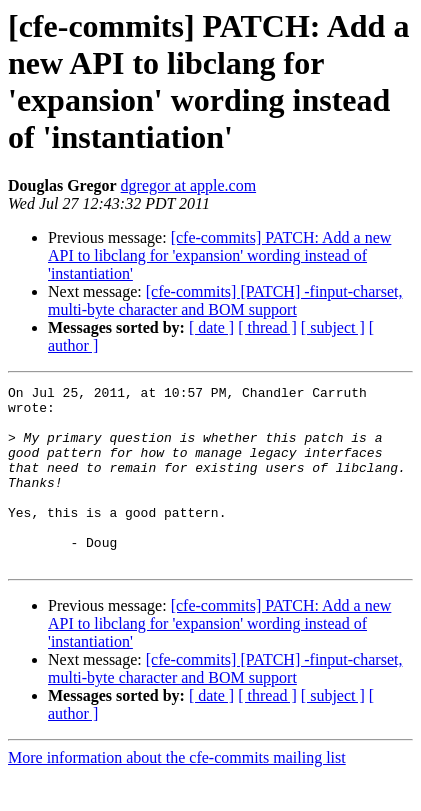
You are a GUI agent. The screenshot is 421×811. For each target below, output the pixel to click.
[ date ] (211, 327)
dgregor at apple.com (189, 185)
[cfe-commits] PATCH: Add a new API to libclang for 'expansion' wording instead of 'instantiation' (219, 255)
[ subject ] (333, 327)
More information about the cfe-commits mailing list (177, 793)
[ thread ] (267, 327)
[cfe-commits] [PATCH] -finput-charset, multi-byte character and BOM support (225, 300)
